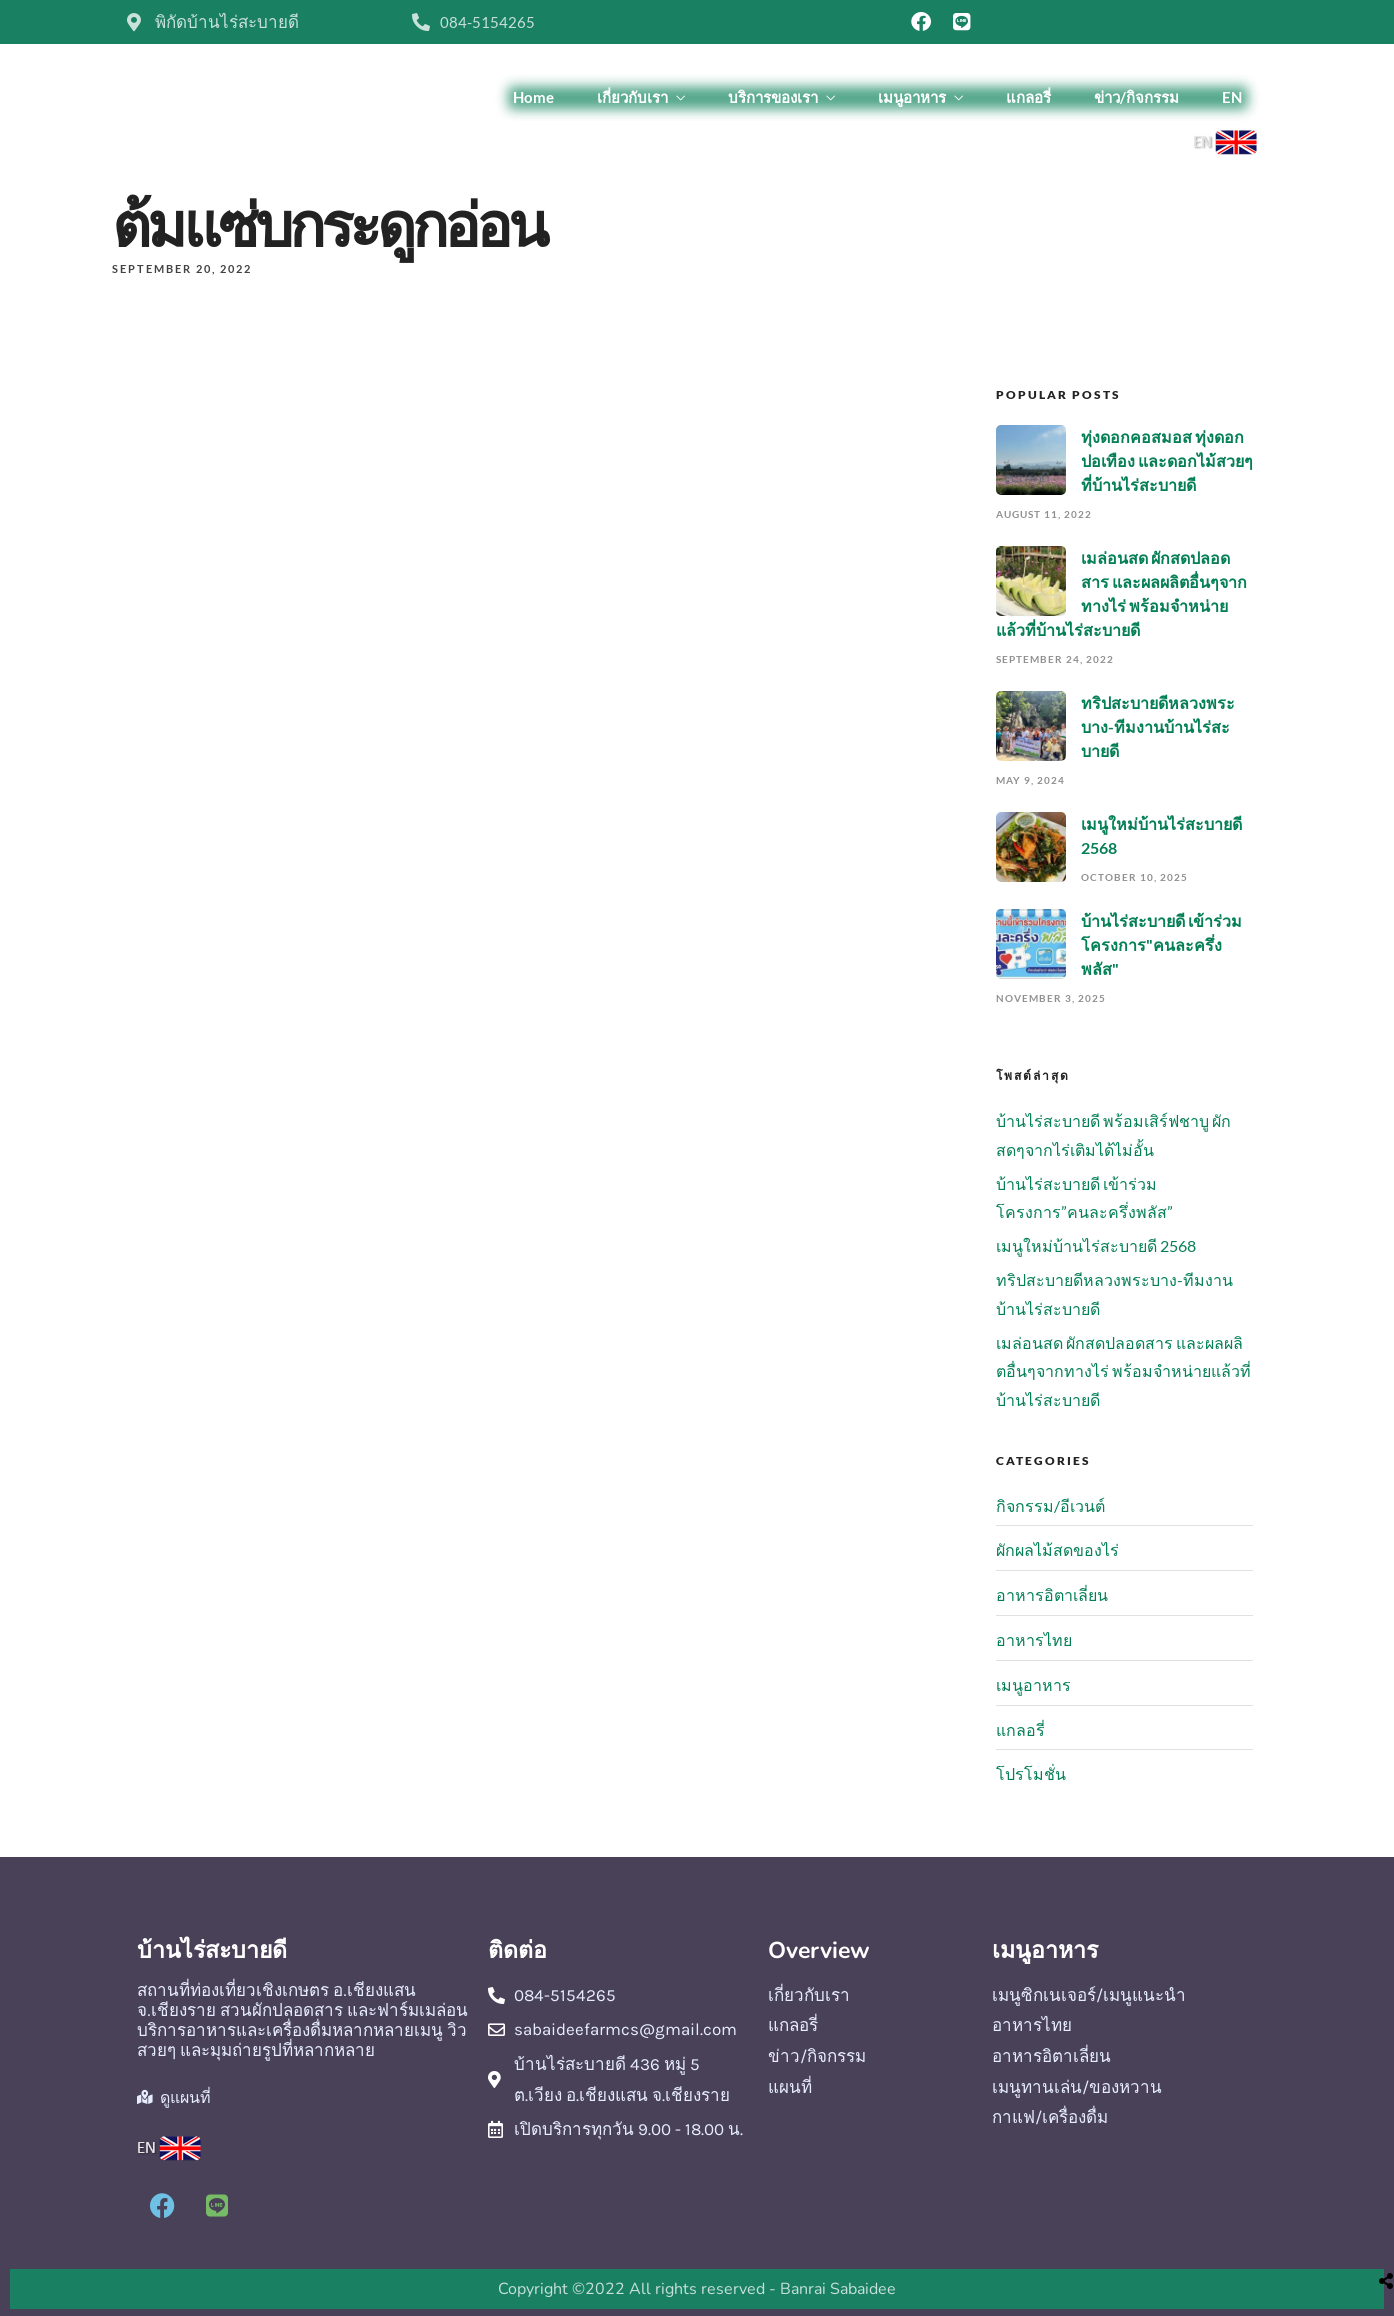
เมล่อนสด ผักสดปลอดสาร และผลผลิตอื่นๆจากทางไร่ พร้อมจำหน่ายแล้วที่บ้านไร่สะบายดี (1123, 1371)
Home (533, 97)
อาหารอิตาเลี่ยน (1052, 1594)
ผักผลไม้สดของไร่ (1057, 1549)
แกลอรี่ (1028, 97)
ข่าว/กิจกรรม (1136, 97)
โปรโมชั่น (1031, 1773)
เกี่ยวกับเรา (632, 97)
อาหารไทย (1034, 1639)
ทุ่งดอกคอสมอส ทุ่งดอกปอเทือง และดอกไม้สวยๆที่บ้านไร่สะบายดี (1167, 460)
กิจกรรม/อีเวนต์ (1050, 1505)
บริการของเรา (773, 97)
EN (1232, 97)
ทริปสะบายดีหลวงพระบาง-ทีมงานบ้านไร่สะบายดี (1158, 726)
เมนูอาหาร (912, 97)
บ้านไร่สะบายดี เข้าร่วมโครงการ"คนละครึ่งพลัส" (1161, 944)
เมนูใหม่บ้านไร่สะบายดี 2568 (1096, 1245)
